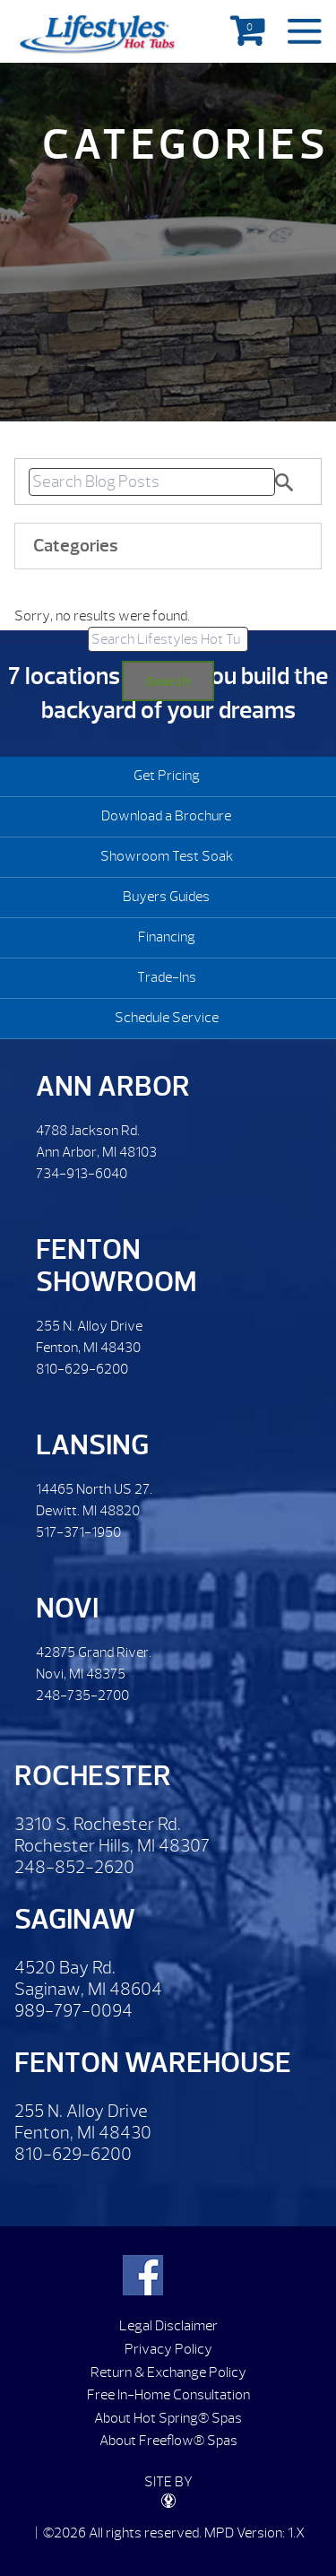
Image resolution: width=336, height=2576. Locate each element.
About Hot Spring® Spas (168, 2418)
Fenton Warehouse (152, 2062)
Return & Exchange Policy (168, 2372)
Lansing (92, 1445)
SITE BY (168, 2490)
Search (167, 681)
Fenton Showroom (116, 1265)
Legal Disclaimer (168, 2326)
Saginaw (74, 1919)
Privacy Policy (168, 2349)
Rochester (92, 1775)
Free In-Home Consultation (168, 2395)
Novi (67, 1608)
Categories (75, 545)
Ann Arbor (113, 1086)
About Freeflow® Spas (168, 2441)
